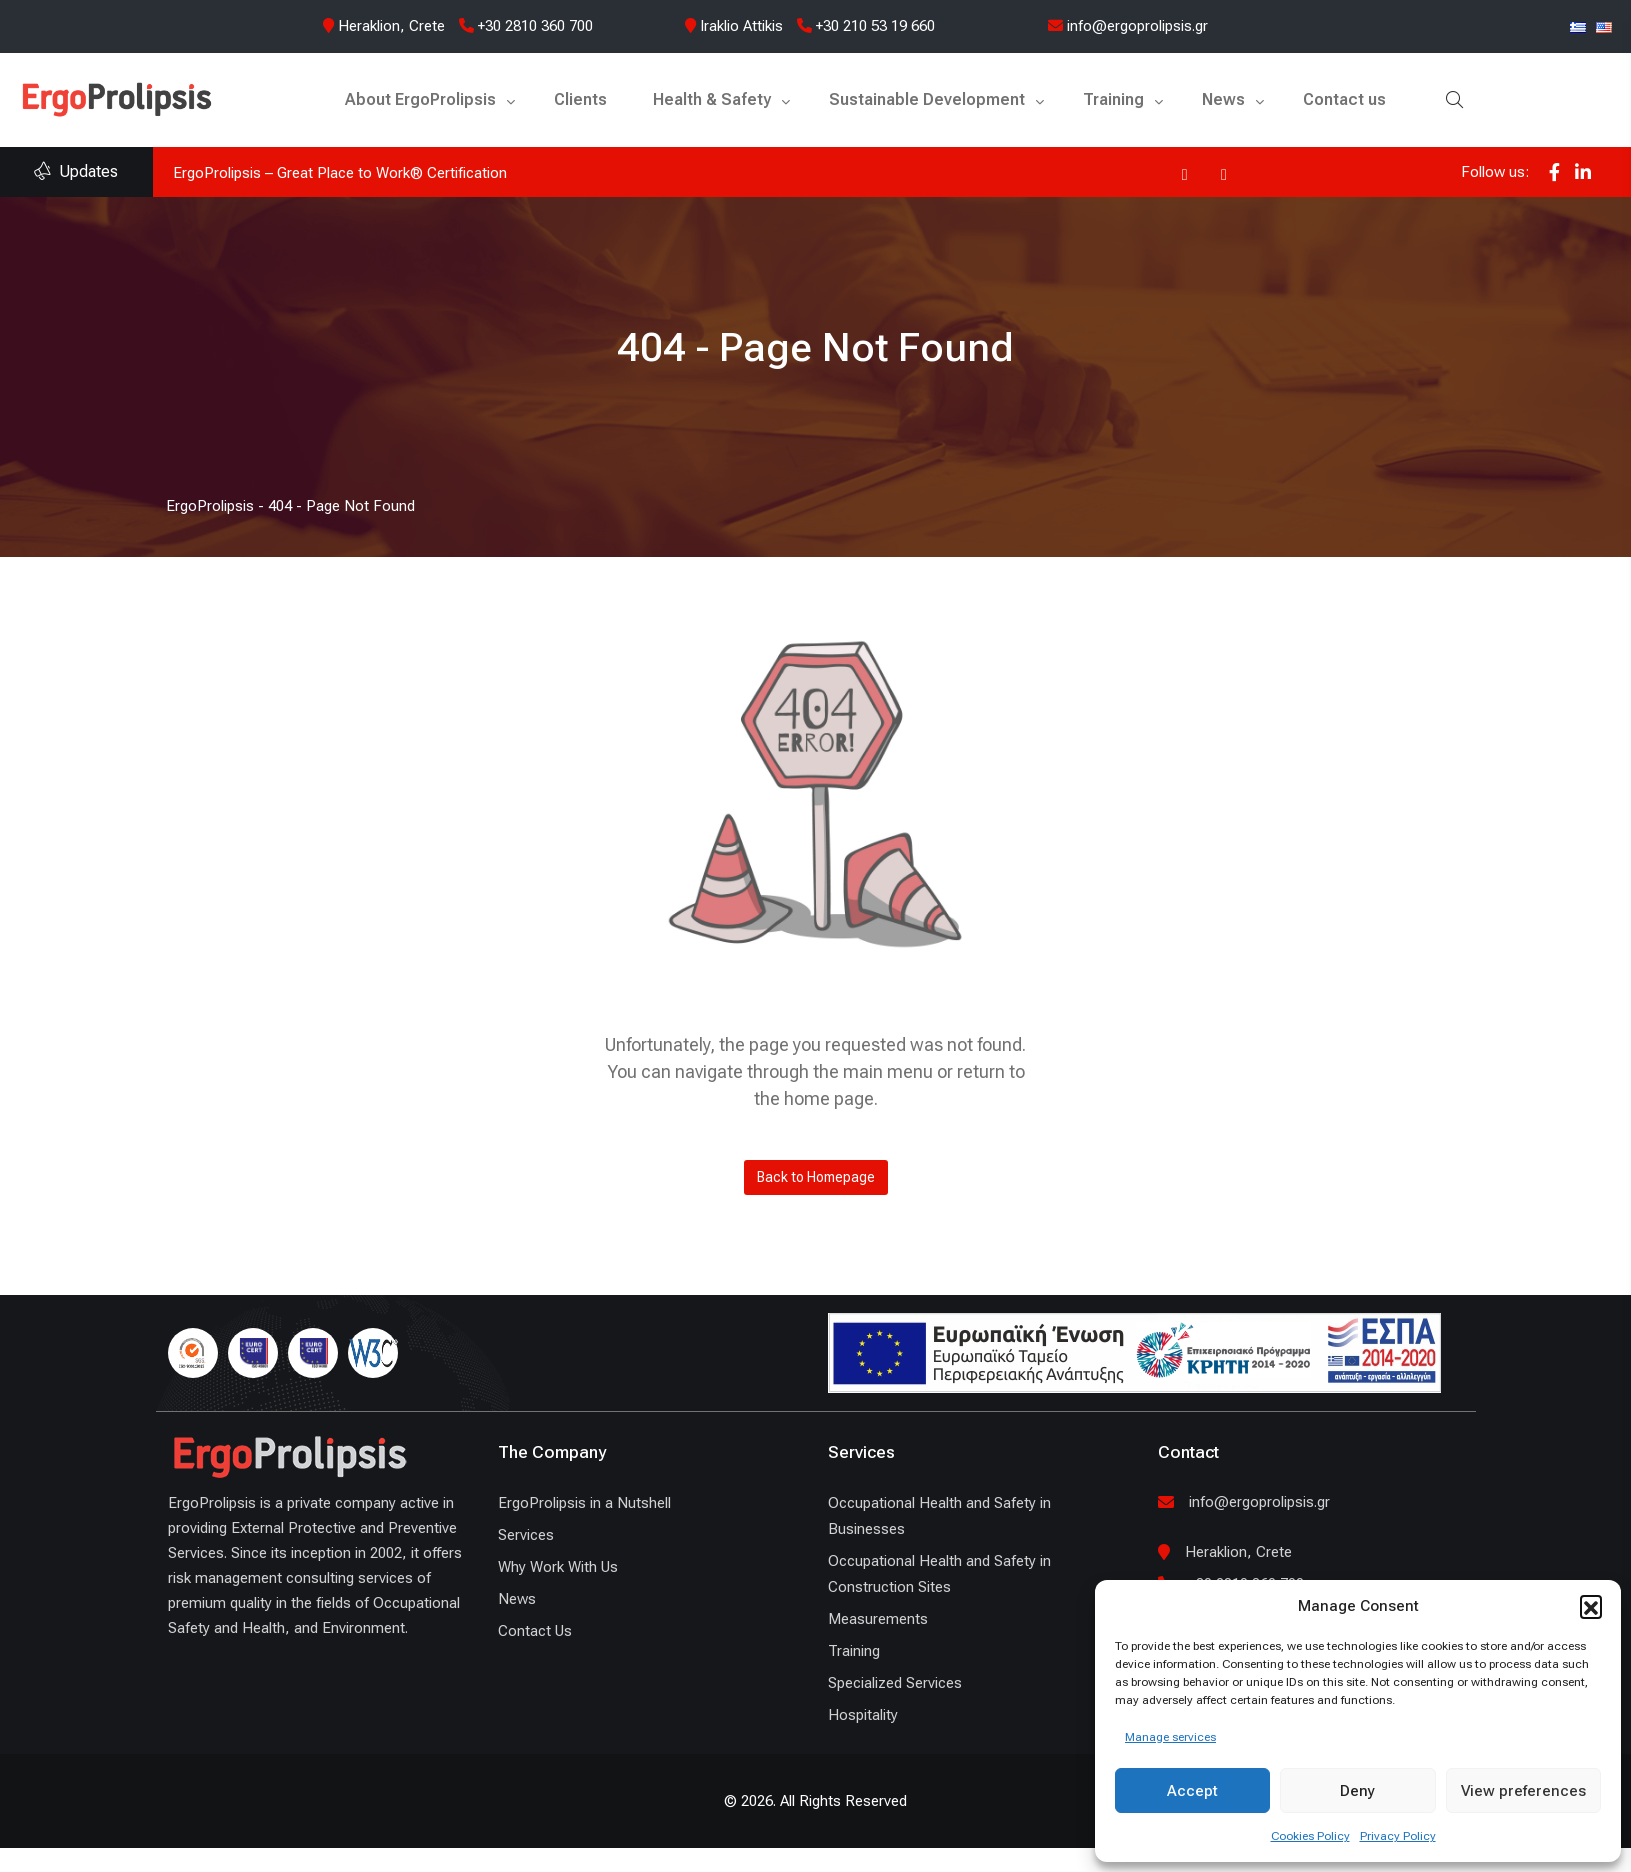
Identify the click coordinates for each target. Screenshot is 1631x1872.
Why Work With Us (558, 1567)
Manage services (1170, 1737)
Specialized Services (895, 1683)
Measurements (878, 1619)
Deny (1357, 1791)
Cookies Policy (1310, 1836)
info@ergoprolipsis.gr (1128, 26)
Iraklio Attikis (741, 26)
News (1223, 99)
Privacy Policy (1398, 1836)
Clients (580, 99)
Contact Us (535, 1631)
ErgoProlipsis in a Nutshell (584, 1503)
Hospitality (863, 1715)
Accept (1192, 1791)
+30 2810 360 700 (526, 26)
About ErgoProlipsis (420, 99)
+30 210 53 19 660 (866, 26)
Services (526, 1535)
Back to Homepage (816, 1177)
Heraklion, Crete (391, 26)
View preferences (1523, 1791)
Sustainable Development (927, 99)
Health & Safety (712, 99)
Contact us (1344, 99)
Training (1113, 99)
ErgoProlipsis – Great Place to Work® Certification (340, 173)
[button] (1591, 1606)
